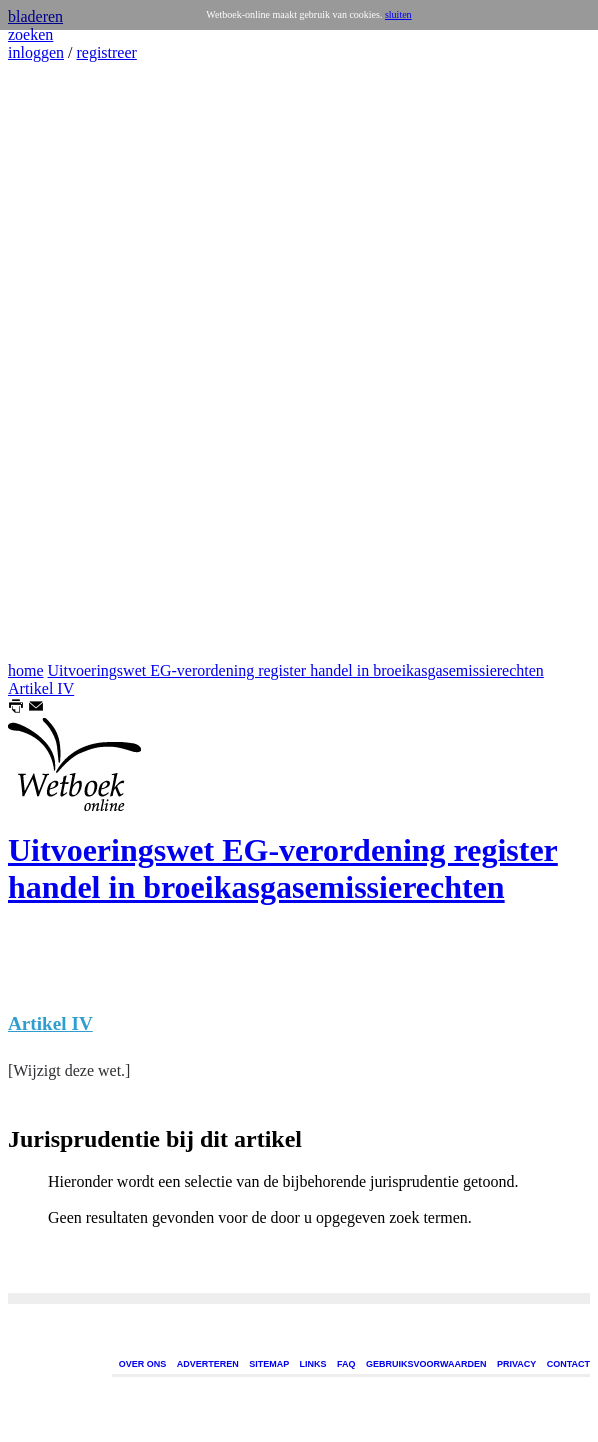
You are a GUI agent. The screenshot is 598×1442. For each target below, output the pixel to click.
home (26, 670)
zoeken (30, 34)
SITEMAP (269, 1364)
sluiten (398, 14)
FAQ (346, 1364)
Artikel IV (41, 688)
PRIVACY (516, 1364)
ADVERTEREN (208, 1364)
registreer (106, 52)
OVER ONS (143, 1364)
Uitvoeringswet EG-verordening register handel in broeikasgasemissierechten (296, 670)
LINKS (313, 1364)
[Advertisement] (68, 362)
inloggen (36, 52)
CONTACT (568, 1364)
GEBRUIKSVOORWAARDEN (426, 1364)
